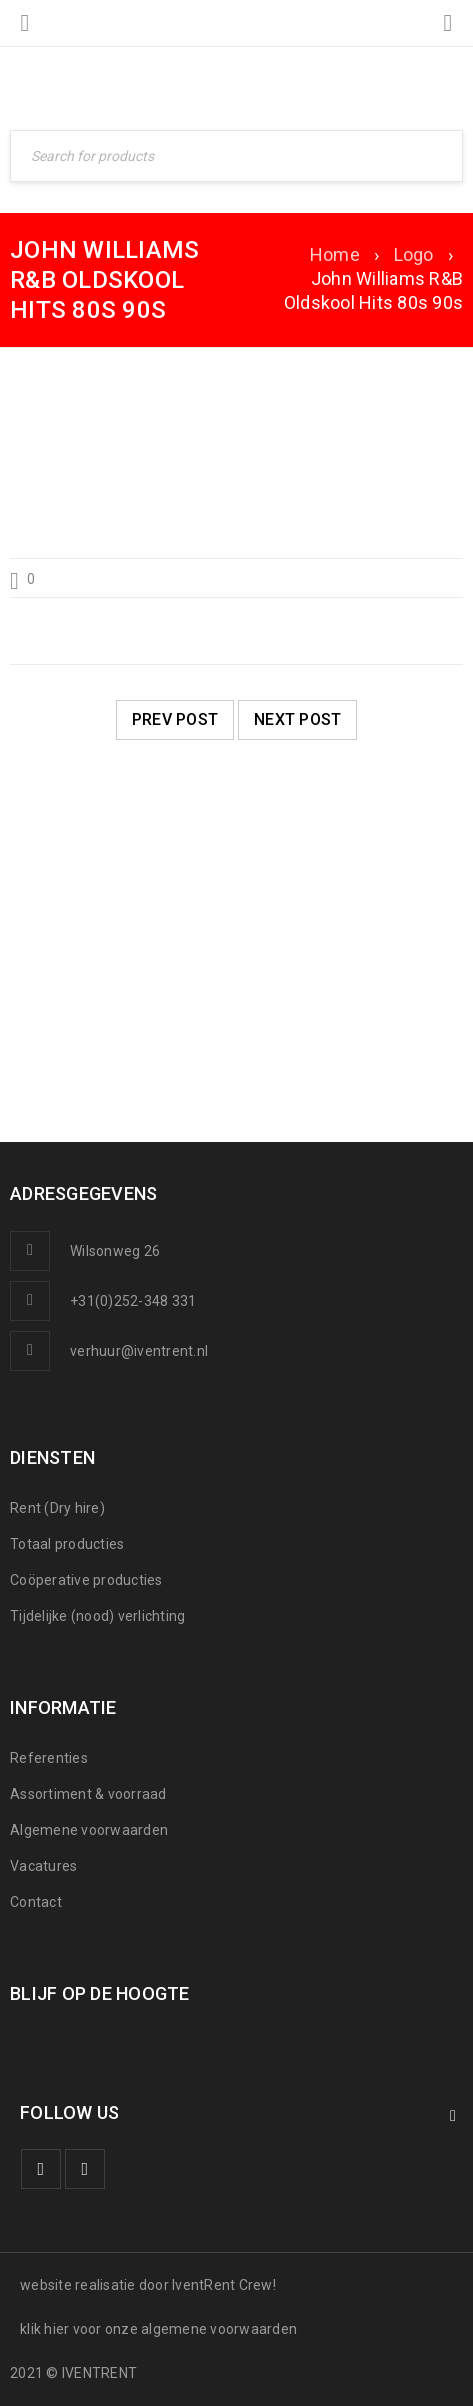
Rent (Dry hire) (57, 1508)
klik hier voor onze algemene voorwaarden (158, 2329)
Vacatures (43, 1866)
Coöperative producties (86, 1580)
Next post (297, 719)
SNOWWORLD (86, 1022)
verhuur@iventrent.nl (139, 1351)
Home (335, 254)
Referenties (49, 1758)
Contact (36, 1902)
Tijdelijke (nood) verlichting (97, 1616)
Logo (414, 254)
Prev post (175, 719)
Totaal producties (67, 1544)
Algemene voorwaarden (89, 1830)
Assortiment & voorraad (88, 1794)
